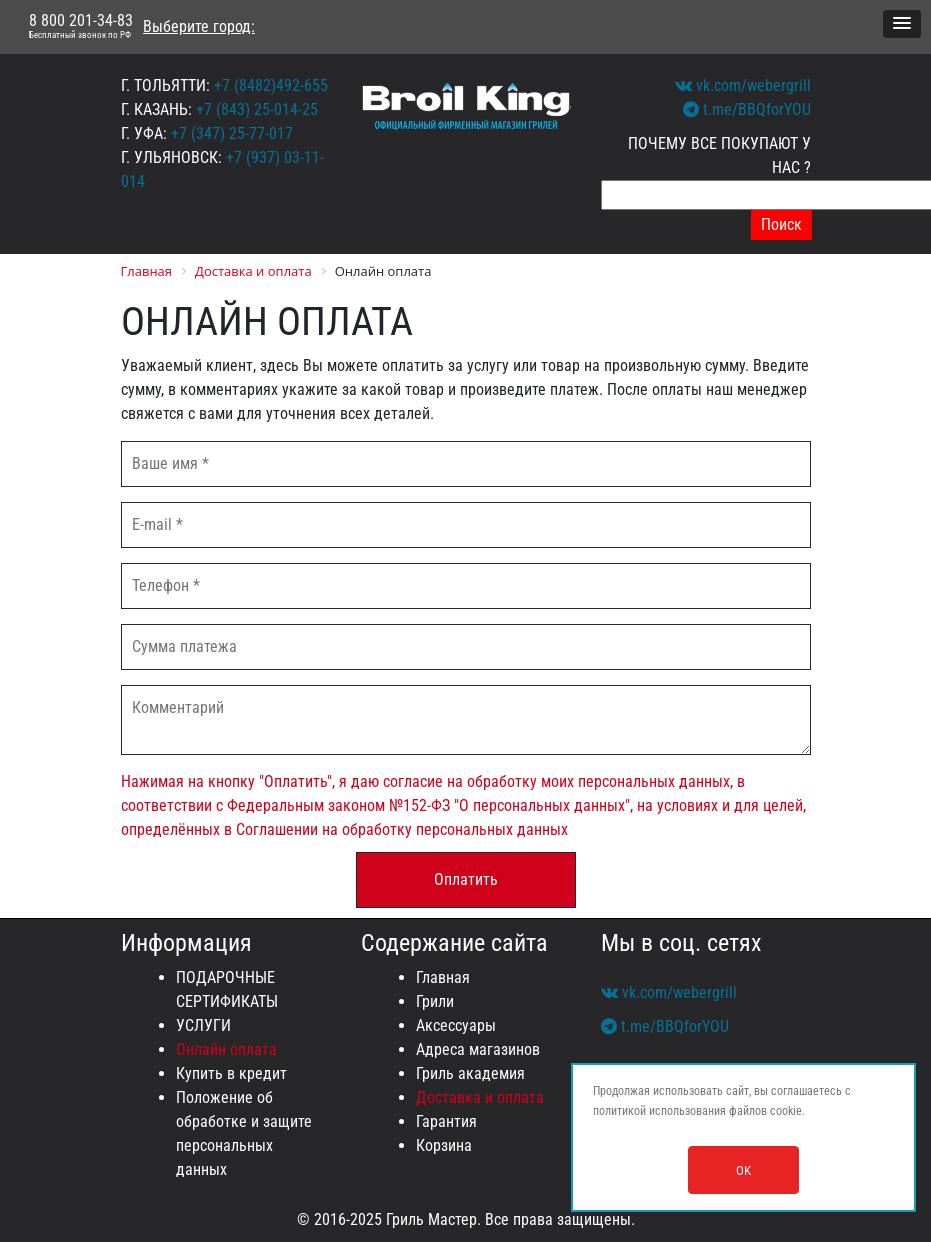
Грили (435, 1001)
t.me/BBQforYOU (747, 109)
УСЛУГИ (203, 1025)
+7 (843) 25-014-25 (257, 109)
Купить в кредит (231, 1073)
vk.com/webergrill (743, 85)
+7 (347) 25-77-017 (232, 133)
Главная (443, 977)
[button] (902, 24)
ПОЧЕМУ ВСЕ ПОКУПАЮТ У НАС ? (719, 155)
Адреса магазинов (478, 1049)
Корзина (444, 1145)
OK (743, 1170)
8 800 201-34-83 (81, 27)
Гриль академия (470, 1073)
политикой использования (659, 1111)
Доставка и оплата (480, 1097)
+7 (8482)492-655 (271, 85)
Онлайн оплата (226, 1049)
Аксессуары (456, 1025)
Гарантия (446, 1121)
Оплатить (466, 879)
